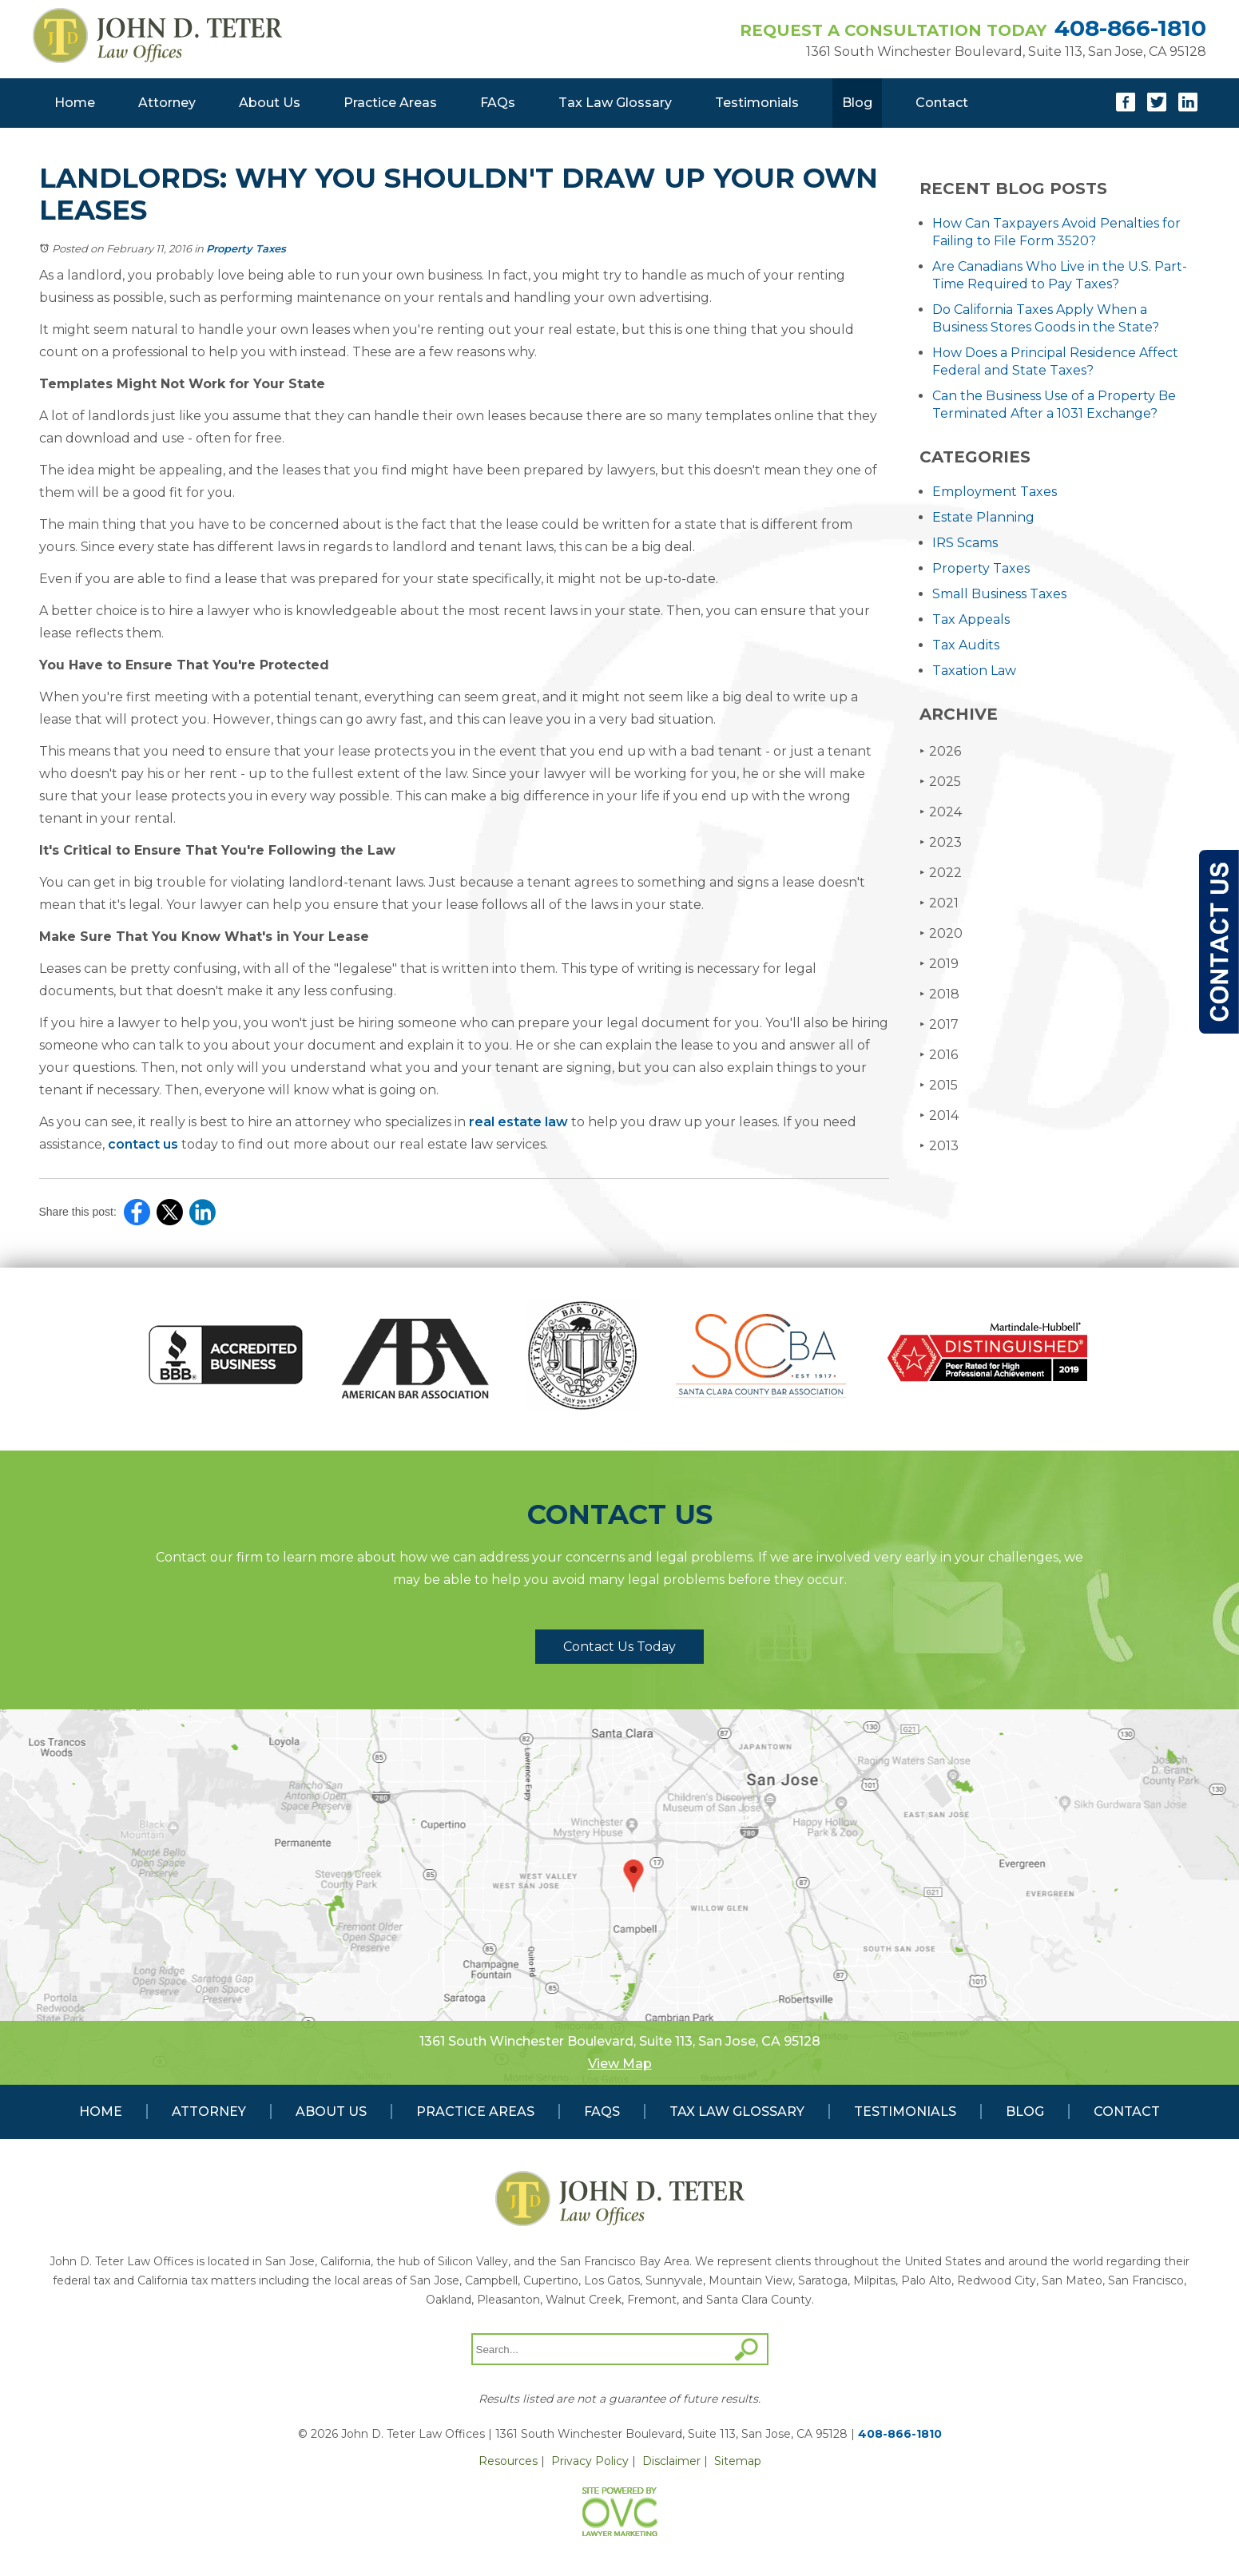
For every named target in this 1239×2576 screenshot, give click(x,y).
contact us (143, 1144)
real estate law (518, 1121)
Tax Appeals (971, 619)
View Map (620, 2063)
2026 (940, 751)
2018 (939, 994)
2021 (939, 903)
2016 (938, 1055)
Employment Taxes (994, 491)
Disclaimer (671, 2461)
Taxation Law (974, 670)
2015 (938, 1085)
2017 (939, 1024)
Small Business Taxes (999, 593)
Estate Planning (983, 517)
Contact (941, 102)
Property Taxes (246, 248)
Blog (857, 102)
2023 (940, 842)
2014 (939, 1115)
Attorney (167, 102)
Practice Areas (390, 102)
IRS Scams (965, 542)
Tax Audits (965, 645)
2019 (939, 963)
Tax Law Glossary (615, 102)
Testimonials (757, 102)
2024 (940, 812)
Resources (508, 2461)
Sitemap (737, 2461)
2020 (941, 933)
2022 (940, 872)
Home (74, 102)
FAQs (497, 102)
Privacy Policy (590, 2461)
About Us (269, 102)
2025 (940, 781)
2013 (939, 1146)
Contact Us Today (619, 1646)
